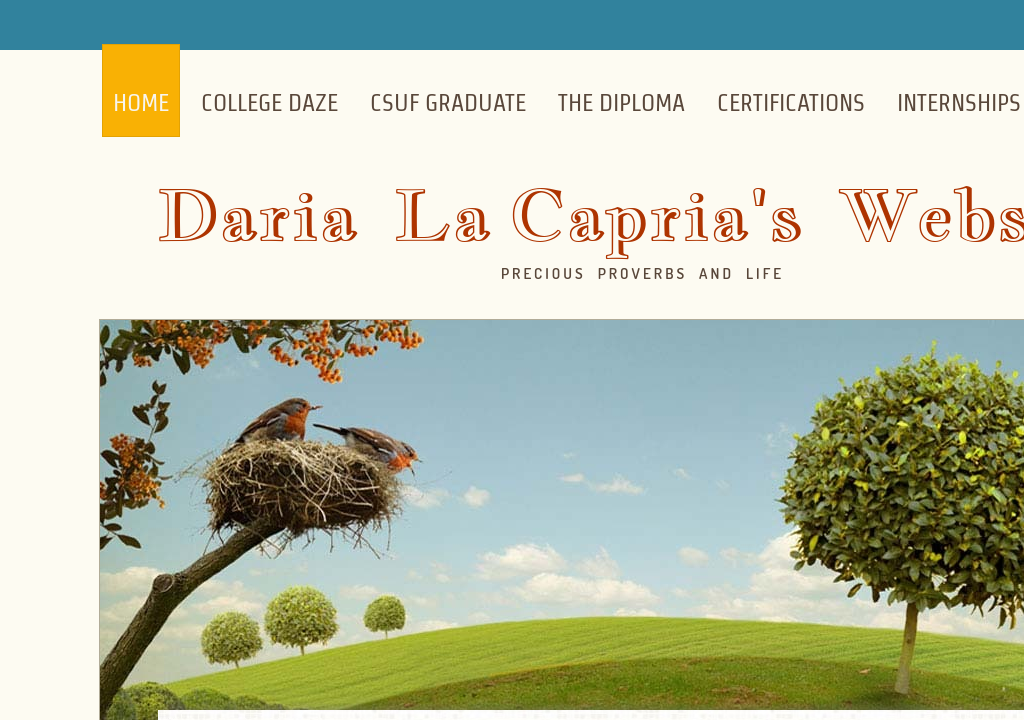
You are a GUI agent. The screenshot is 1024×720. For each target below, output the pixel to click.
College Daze (269, 102)
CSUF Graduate (448, 102)
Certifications (791, 102)
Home (141, 102)
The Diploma (621, 102)
